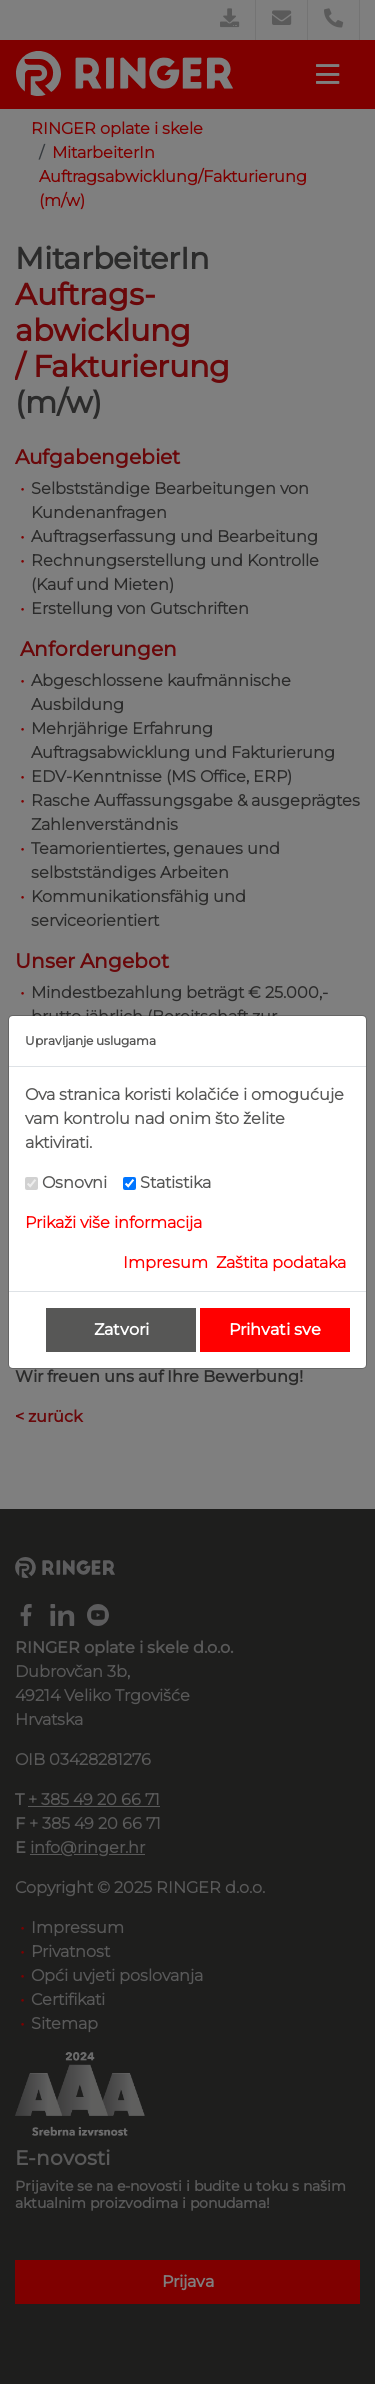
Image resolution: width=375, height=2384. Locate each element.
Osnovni (74, 1182)
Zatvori (121, 1329)
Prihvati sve (275, 1329)
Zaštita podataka (281, 1262)
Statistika (175, 1182)
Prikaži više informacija (113, 1222)
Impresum (165, 1262)
